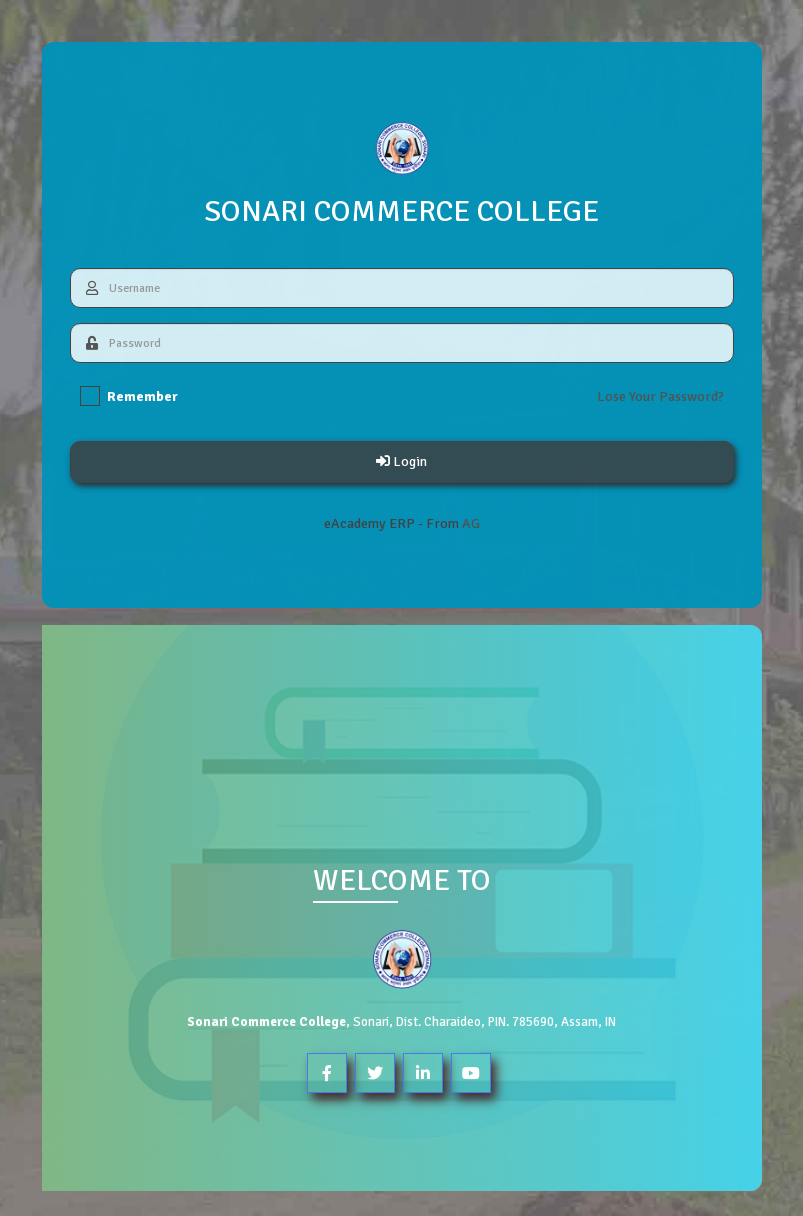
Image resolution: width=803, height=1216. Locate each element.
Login (400, 461)
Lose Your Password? (659, 396)
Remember (128, 396)
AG (470, 523)
